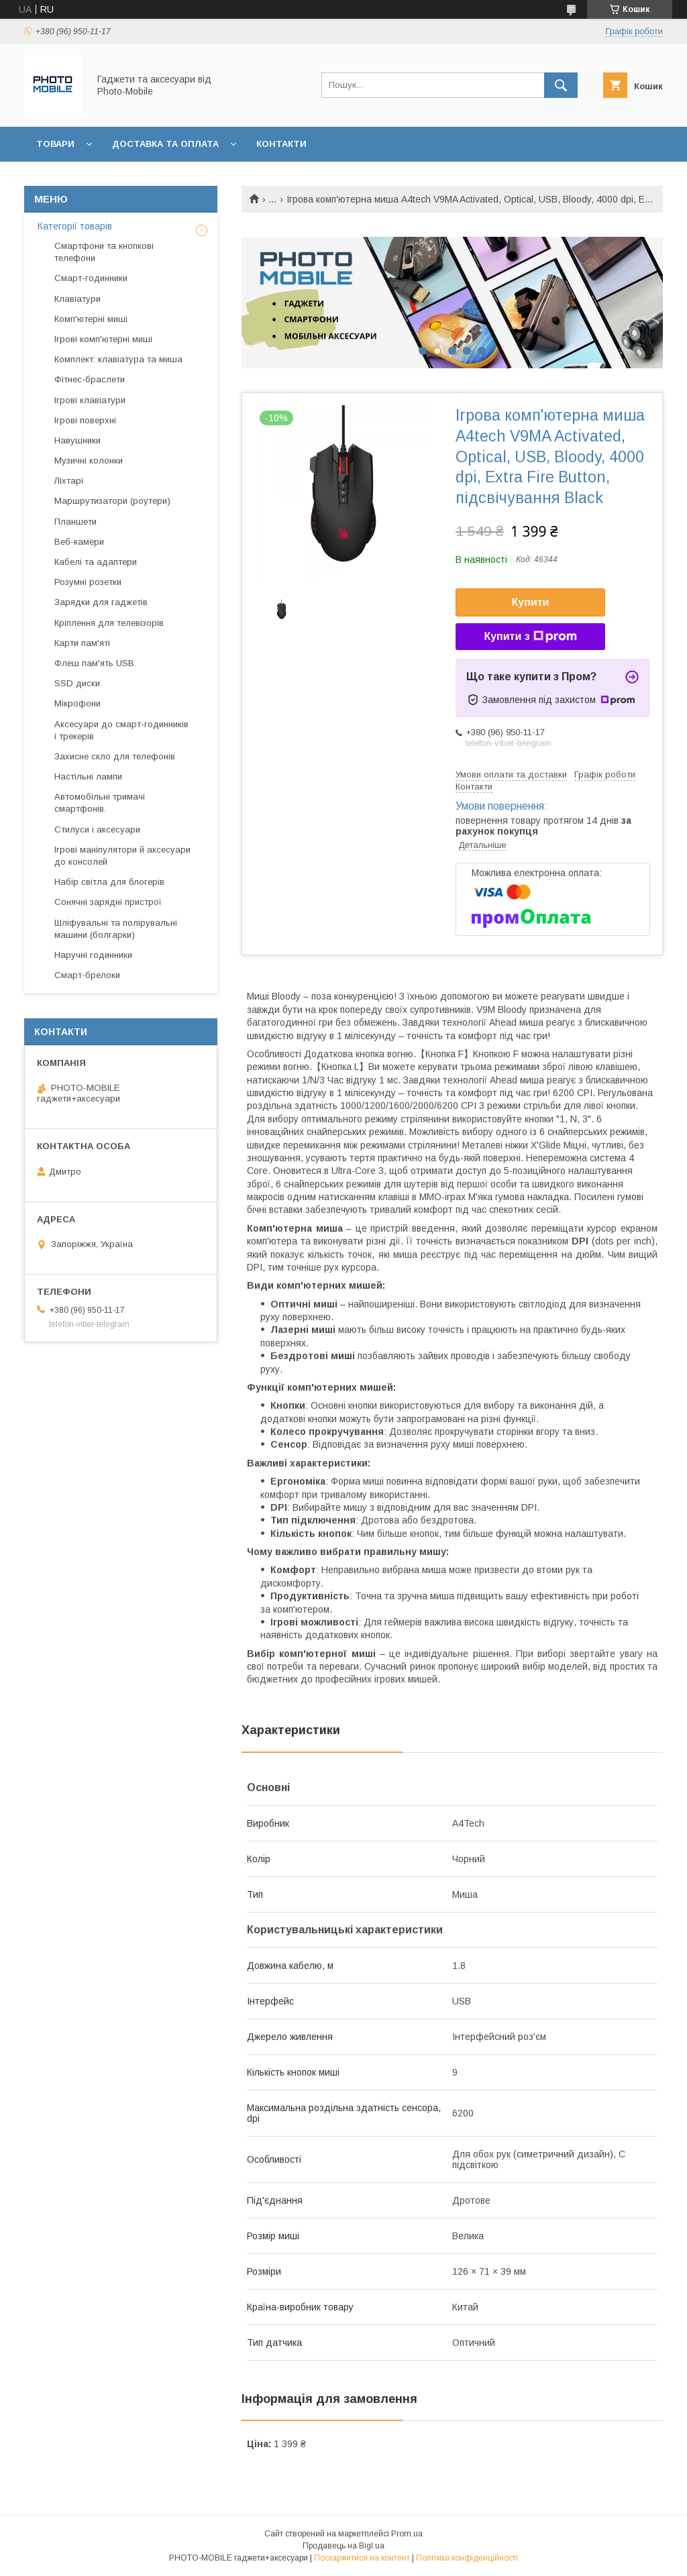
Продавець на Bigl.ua (343, 2546)
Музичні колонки (88, 460)
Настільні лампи (88, 776)
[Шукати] (561, 85)
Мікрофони (77, 703)
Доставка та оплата (165, 144)
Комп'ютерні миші (90, 319)
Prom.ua (407, 2533)
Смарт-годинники (90, 278)
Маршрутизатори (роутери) (112, 501)
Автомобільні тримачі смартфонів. (99, 803)
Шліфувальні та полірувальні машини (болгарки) (115, 929)
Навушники (77, 440)
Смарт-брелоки (87, 975)
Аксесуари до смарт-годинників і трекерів (121, 730)
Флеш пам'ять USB (94, 663)
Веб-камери (79, 542)
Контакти (281, 144)
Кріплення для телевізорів (109, 623)
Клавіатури (77, 299)
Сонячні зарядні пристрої (108, 902)
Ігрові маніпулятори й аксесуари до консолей (122, 856)
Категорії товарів (75, 226)
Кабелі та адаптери (95, 562)
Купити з (530, 637)
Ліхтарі (68, 481)
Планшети (75, 522)
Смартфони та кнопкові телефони (104, 252)
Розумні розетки (87, 582)
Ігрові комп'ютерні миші (103, 339)
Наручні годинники (93, 955)
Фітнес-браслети (89, 379)
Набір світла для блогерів (109, 882)
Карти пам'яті (82, 643)
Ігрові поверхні (85, 420)
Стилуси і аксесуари (97, 829)
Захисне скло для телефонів (114, 756)
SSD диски (77, 683)
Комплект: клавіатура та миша (118, 359)
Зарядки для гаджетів (101, 602)
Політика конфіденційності (467, 2558)
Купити (530, 602)
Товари (55, 144)
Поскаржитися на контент (362, 2558)
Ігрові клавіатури (89, 400)
